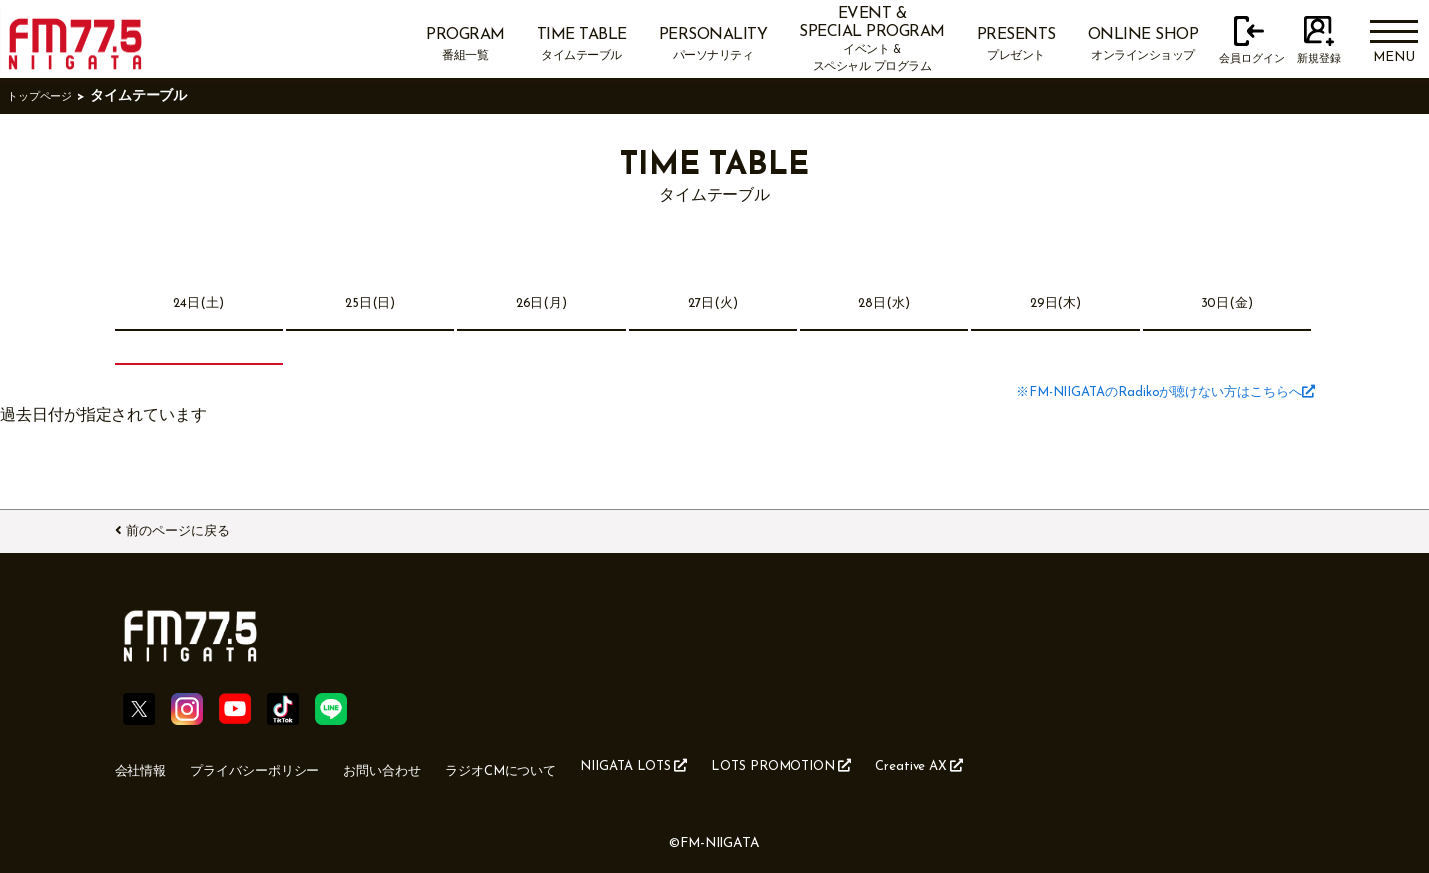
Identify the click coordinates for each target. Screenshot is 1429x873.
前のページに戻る (201, 527)
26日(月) (541, 305)
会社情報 (147, 765)
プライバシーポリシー (281, 765)
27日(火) (713, 305)
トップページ (49, 96)
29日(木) (1055, 305)
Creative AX (1066, 764)
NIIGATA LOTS (731, 764)
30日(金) (1227, 305)
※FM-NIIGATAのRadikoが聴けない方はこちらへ (1131, 395)
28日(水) (884, 305)
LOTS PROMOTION (904, 764)
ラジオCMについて (573, 765)
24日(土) (199, 305)
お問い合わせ (433, 765)
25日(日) (370, 305)
